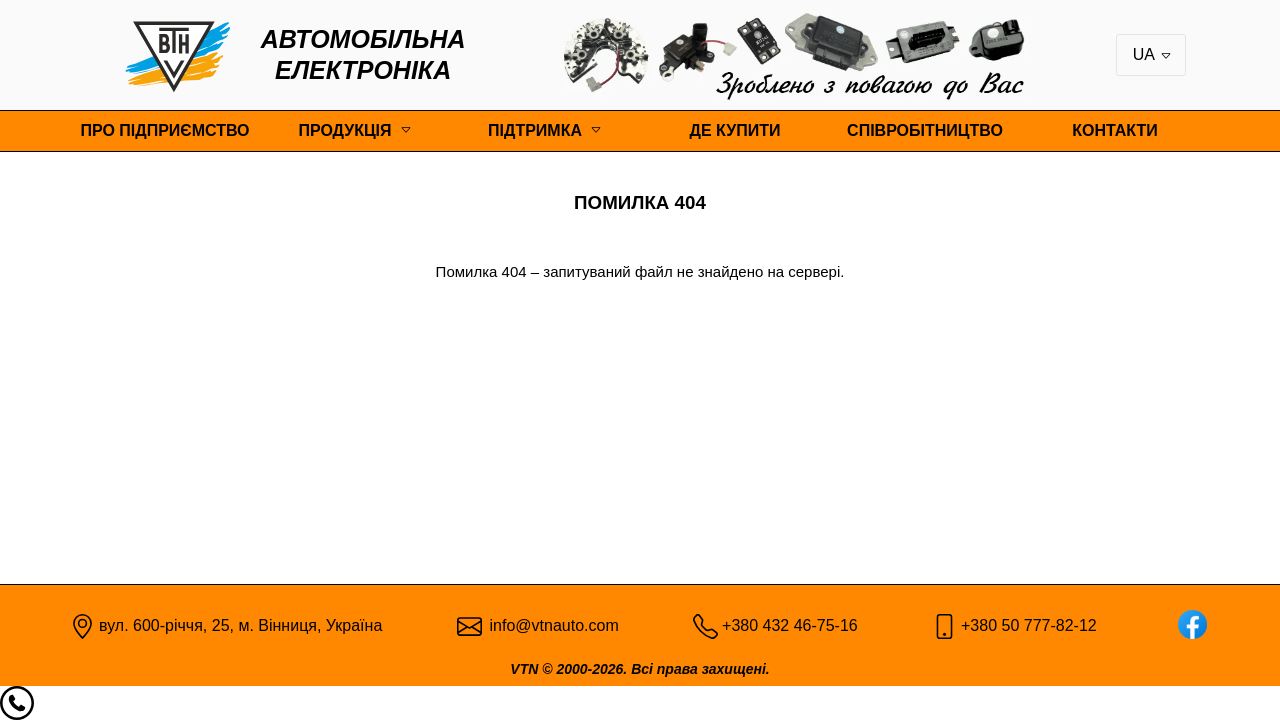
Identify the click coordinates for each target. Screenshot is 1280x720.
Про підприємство (164, 130)
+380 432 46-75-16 (790, 625)
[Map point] (82, 624)
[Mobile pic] (944, 624)
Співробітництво (925, 130)
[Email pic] (469, 624)
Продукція (344, 130)
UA (1152, 54)
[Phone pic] (705, 624)
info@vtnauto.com (554, 625)
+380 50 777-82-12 (1029, 625)
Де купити (735, 130)
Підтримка (535, 130)
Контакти (1115, 130)
